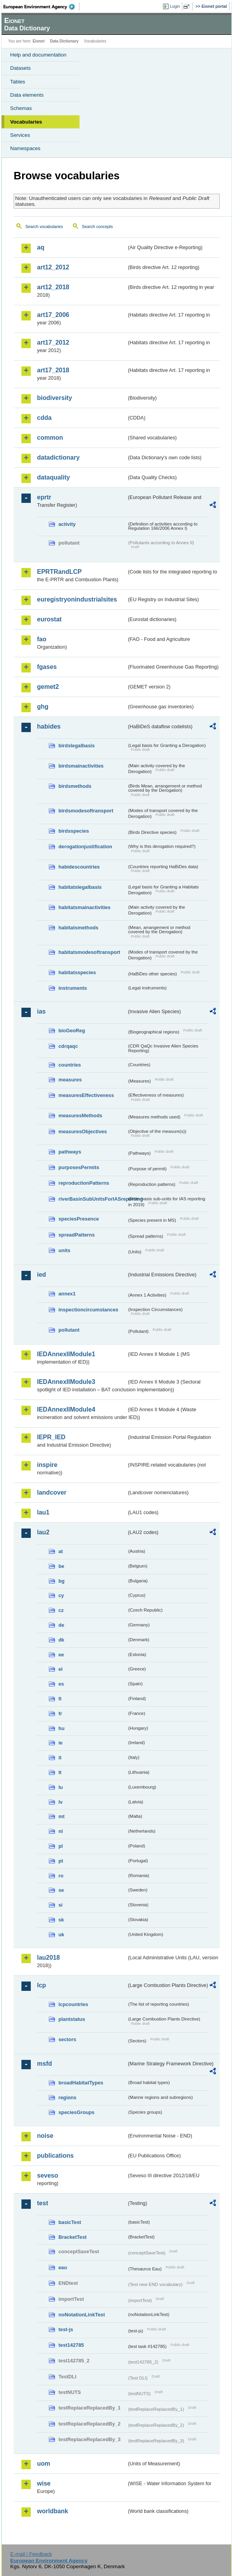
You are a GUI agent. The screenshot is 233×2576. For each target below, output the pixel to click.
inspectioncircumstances (88, 1310)
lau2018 (48, 1957)
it (60, 1757)
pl (60, 1846)
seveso (47, 2175)
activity (67, 524)
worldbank (52, 2511)
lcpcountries (73, 2004)
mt (61, 1816)
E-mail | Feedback (31, 2554)
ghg (42, 706)
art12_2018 (53, 287)
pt (60, 1861)
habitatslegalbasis (80, 887)
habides (48, 726)
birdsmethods (75, 786)
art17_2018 (53, 370)
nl (60, 1831)
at (60, 1551)
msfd (44, 2063)
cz (61, 1610)
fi (60, 1699)
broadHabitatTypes (80, 2083)
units (64, 1250)
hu (61, 1728)
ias (41, 1011)
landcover (52, 1492)
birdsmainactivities (81, 766)
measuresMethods (80, 1115)
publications (55, 2155)
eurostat (49, 619)
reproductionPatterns (83, 1183)
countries (69, 1065)
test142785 (71, 2345)
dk (61, 1640)
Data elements (27, 95)
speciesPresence (78, 1219)
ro (61, 1876)
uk (61, 1934)
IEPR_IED (51, 1437)
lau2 (43, 1532)
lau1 (43, 1512)
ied (41, 1274)
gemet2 (48, 686)
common (50, 437)
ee (61, 1655)
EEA (41, 7)
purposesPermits (78, 1167)
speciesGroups (76, 2112)
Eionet (39, 41)
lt (60, 1772)
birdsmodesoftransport (85, 811)
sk (61, 1920)
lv (60, 1802)
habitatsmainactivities (84, 907)
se (61, 1890)
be (61, 1566)
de (61, 1625)
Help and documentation (38, 55)
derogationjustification (85, 846)
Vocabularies (26, 122)
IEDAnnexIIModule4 (66, 1409)
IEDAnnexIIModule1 (66, 1354)
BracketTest (72, 2237)
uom (43, 2463)
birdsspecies (73, 831)
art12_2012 (53, 267)
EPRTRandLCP (59, 571)
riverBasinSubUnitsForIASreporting (92, 1199)
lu (60, 1787)
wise (44, 2483)
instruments (72, 988)
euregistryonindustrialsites (77, 599)
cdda (44, 417)
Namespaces (25, 148)
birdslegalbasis (76, 745)
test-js (65, 2329)
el (60, 1669)
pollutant (68, 1330)
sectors (67, 2039)
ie (60, 1743)
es (61, 1684)
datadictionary (58, 457)
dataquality (53, 477)
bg (61, 1581)
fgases (47, 666)
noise (45, 2135)
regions (67, 2097)
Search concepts (97, 226)
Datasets (20, 68)
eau (62, 2267)
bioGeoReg (71, 1030)
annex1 (67, 1294)
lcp (41, 1985)
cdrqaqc (68, 1046)
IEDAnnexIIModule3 (66, 1381)
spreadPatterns (76, 1235)
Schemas (21, 108)
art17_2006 (53, 314)
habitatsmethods (78, 928)
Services (20, 135)
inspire (47, 1464)
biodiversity (54, 398)
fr (60, 1713)
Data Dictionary (64, 41)
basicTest (69, 2222)
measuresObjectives (82, 1131)
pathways (69, 1152)
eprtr (44, 497)
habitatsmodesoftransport (89, 952)
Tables (17, 82)
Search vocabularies (44, 226)
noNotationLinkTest (81, 2315)
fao (41, 639)
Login (175, 6)
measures (70, 1080)
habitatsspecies (77, 972)
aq (40, 247)
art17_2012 (53, 342)
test (42, 2203)
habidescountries (79, 867)
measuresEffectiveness (86, 1095)
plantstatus (71, 2019)
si (60, 1905)
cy (61, 1595)
